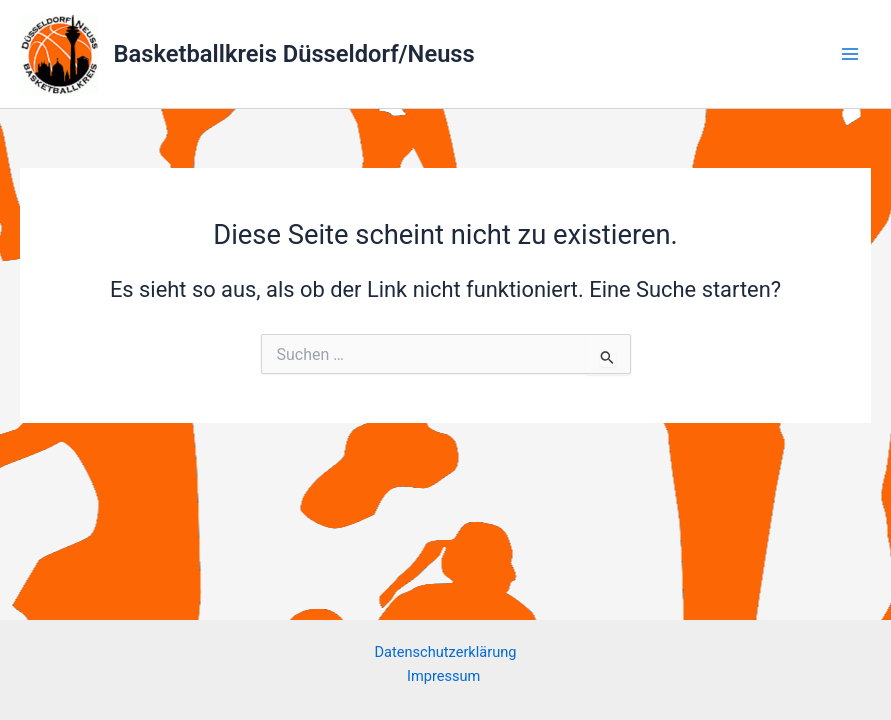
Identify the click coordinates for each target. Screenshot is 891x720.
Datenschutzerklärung (446, 652)
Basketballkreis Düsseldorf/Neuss (294, 54)
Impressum (445, 676)
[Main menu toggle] (850, 54)
